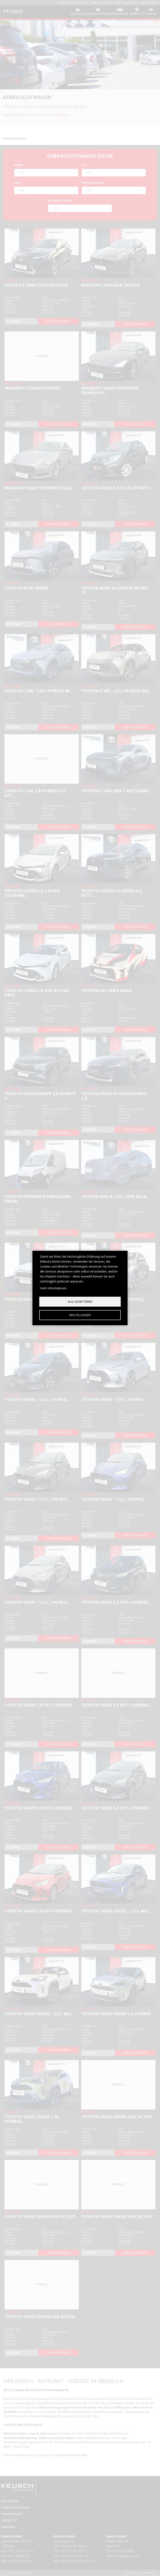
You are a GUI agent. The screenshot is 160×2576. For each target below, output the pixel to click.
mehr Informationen (53, 1288)
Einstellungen (80, 1315)
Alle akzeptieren (80, 1302)
